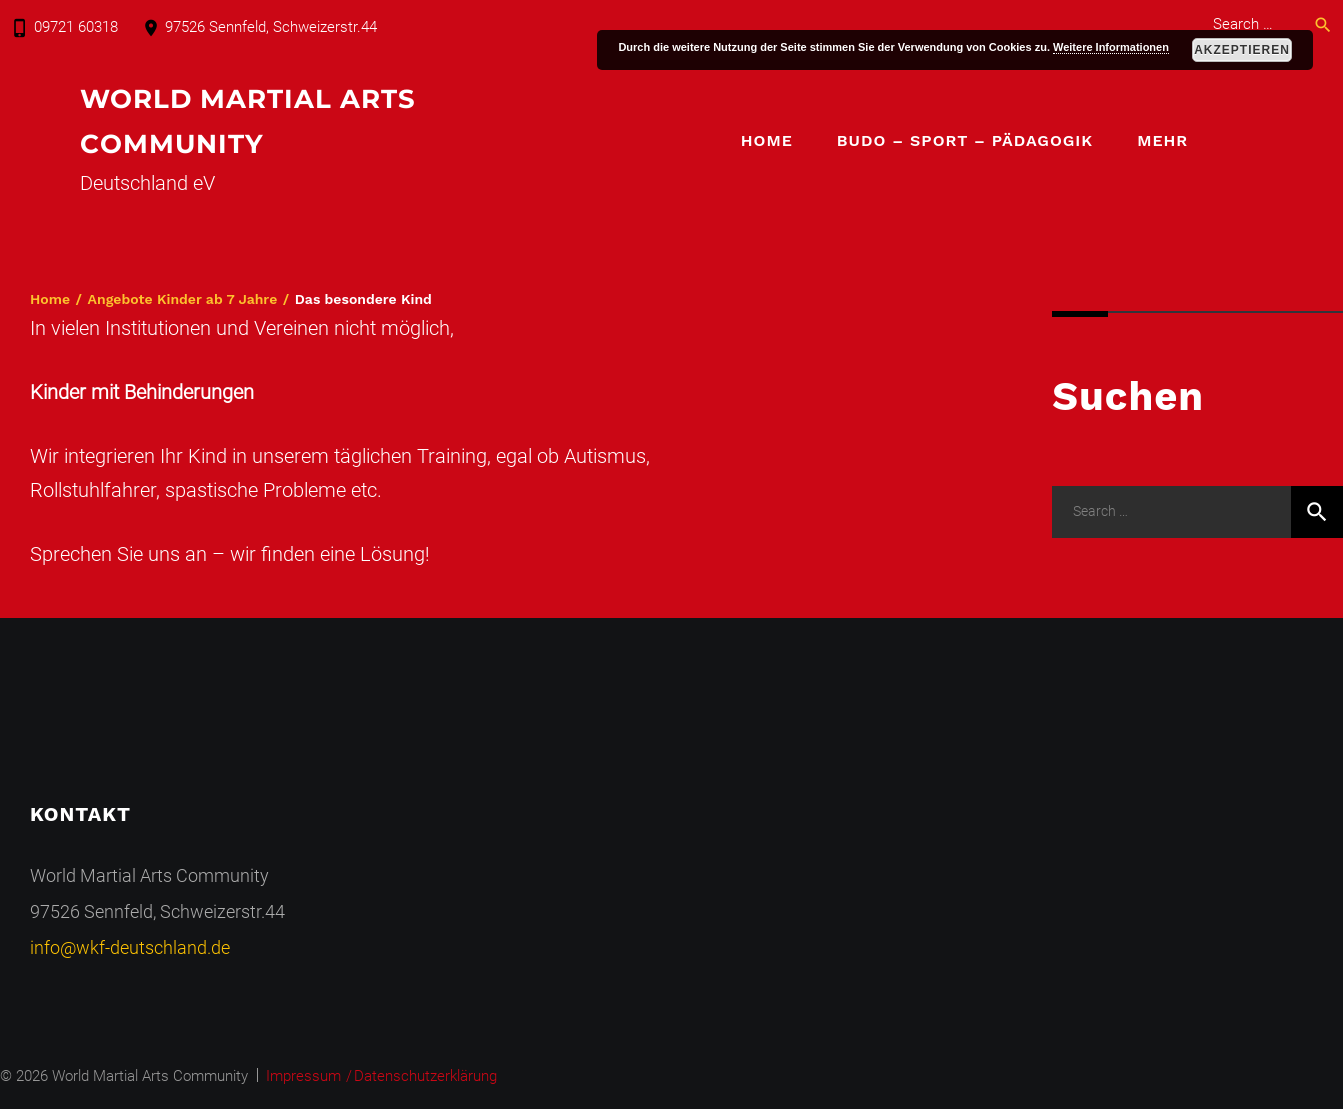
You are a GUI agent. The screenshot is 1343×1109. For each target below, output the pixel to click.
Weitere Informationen (1111, 47)
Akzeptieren (1242, 50)
